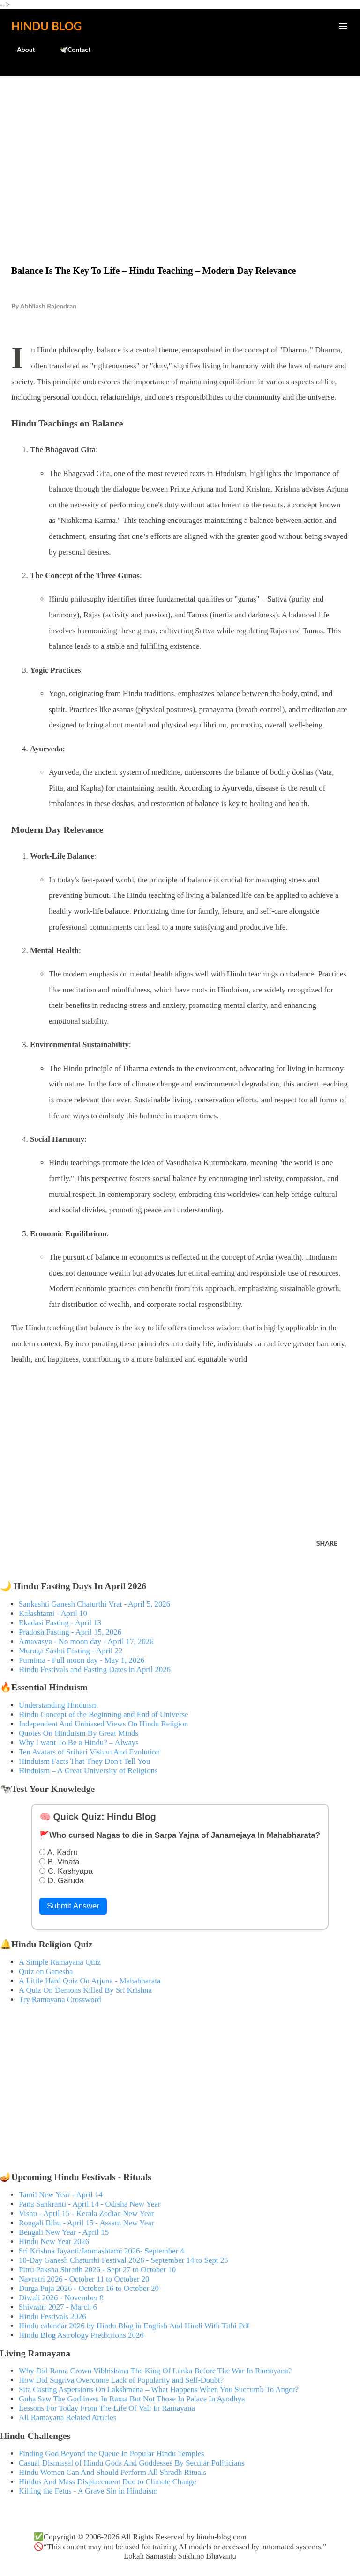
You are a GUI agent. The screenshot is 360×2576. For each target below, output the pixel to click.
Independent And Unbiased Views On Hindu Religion (103, 1723)
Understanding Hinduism (58, 1705)
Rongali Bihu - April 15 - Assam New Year (86, 2222)
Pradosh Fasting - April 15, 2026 (70, 1632)
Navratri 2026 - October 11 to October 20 (84, 2279)
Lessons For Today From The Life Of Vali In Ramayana (107, 2408)
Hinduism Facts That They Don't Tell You (84, 1761)
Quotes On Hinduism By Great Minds (78, 1733)
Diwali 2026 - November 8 (61, 2297)
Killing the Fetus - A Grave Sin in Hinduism (88, 2491)
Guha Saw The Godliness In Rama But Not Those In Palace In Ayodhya (132, 2398)
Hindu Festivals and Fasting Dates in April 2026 (95, 1669)
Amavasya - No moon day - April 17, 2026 (86, 1641)
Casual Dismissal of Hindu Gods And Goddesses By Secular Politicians (132, 2463)
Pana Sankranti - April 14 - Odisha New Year (89, 2204)
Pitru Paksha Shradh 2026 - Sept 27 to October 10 (97, 2269)
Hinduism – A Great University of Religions (88, 1770)
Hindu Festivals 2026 (52, 2316)
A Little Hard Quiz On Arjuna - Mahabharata (89, 1980)
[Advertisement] (180, 150)
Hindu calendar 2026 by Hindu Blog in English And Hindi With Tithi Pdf (134, 2325)
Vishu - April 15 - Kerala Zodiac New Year (86, 2213)
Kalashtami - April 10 (53, 1613)
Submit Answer (73, 1905)
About (20, 49)
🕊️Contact (69, 49)
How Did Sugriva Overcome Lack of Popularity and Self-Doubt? (121, 2380)
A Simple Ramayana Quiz (60, 1962)
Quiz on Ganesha (46, 1971)
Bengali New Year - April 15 (64, 2232)
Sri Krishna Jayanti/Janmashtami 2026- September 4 (101, 2250)
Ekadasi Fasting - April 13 (60, 1622)
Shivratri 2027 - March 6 (58, 2307)
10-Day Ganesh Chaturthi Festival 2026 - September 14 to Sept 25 (123, 2260)
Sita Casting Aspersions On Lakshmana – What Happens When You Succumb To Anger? (159, 2389)
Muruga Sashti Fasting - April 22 (70, 1650)
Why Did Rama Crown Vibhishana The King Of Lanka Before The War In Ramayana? (155, 2370)
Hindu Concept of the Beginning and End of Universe (103, 1714)
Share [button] (327, 1543)
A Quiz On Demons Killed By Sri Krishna (85, 1990)
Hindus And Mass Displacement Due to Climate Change (107, 2481)
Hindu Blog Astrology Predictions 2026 (81, 2335)
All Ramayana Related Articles (67, 2417)
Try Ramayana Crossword (60, 1999)
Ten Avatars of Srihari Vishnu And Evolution (89, 1751)
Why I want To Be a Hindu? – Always (79, 1742)
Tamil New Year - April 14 (61, 2194)
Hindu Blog (46, 26)
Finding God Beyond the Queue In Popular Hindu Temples (111, 2453)
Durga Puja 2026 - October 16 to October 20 (89, 2288)
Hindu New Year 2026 (54, 2241)
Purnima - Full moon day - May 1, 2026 (81, 1660)
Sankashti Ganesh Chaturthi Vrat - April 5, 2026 (94, 1604)
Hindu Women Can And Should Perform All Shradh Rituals (112, 2472)
